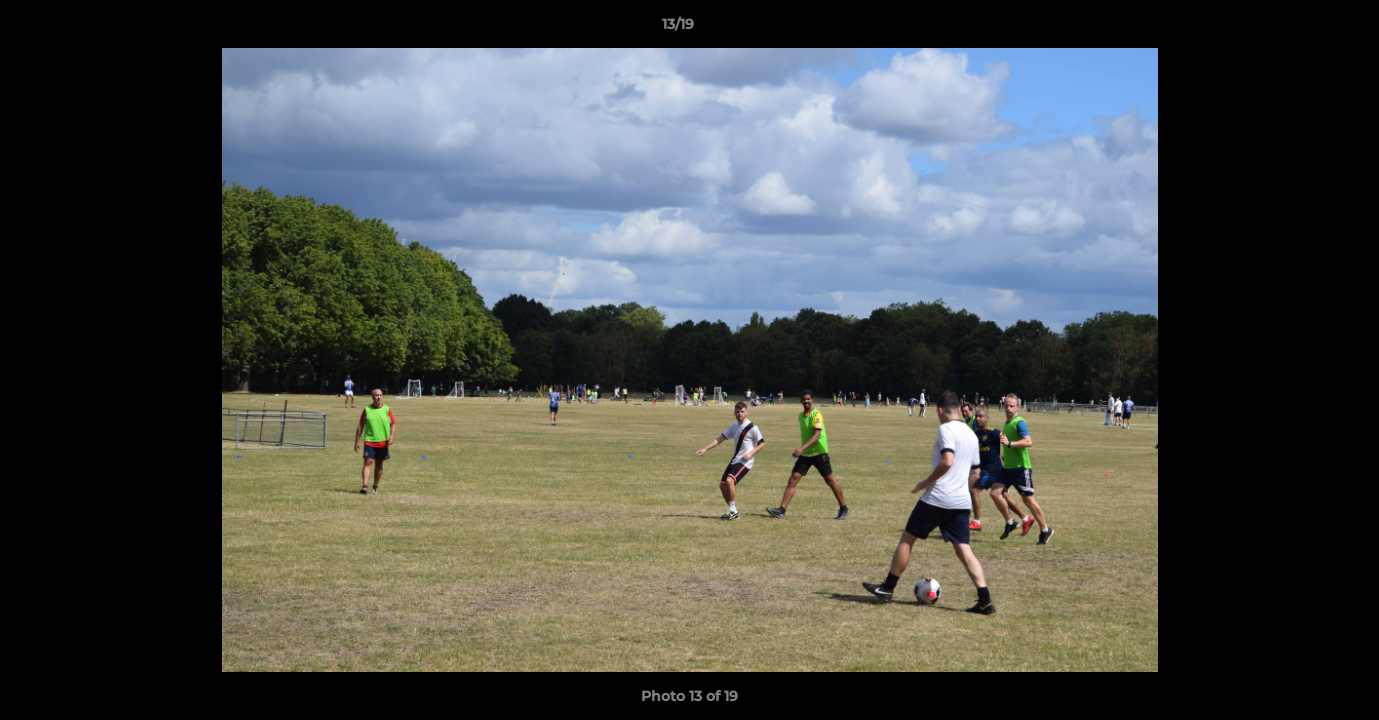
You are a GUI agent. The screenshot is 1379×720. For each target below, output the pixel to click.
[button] (1295, 29)
